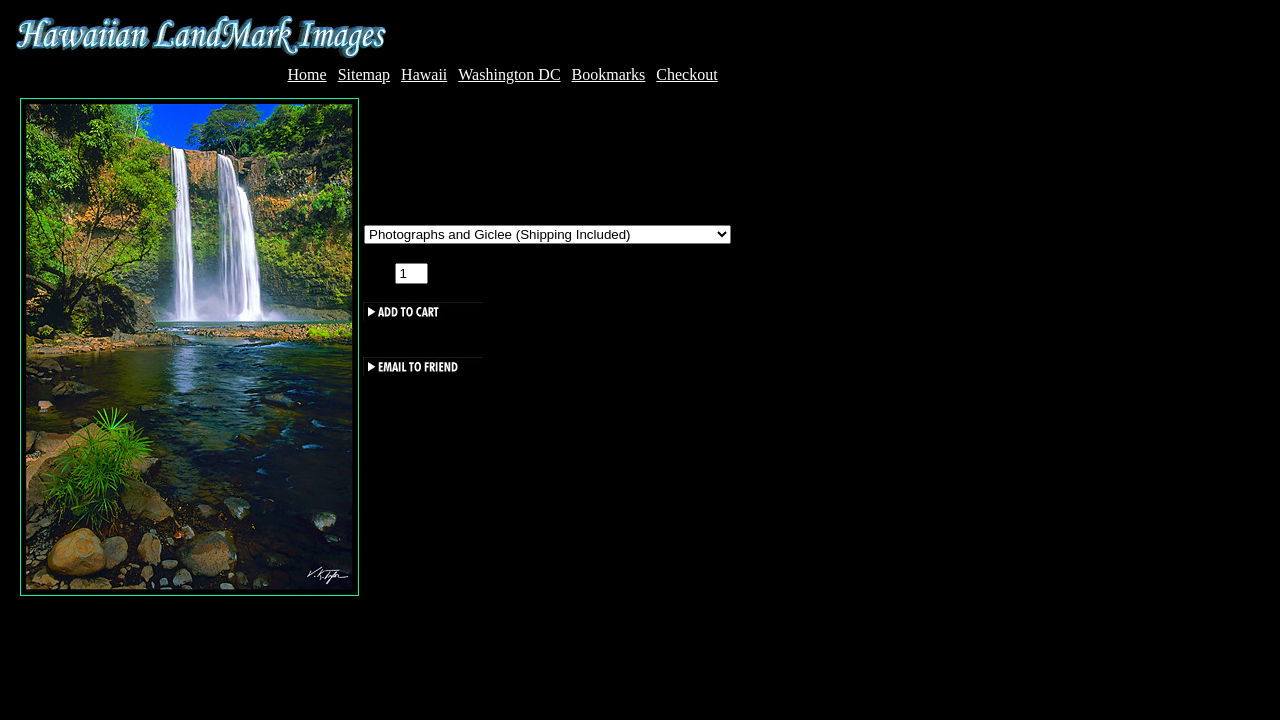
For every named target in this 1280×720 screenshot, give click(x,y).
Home (307, 74)
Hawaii (424, 74)
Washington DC (509, 74)
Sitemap (364, 74)
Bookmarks (609, 74)
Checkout (686, 74)
